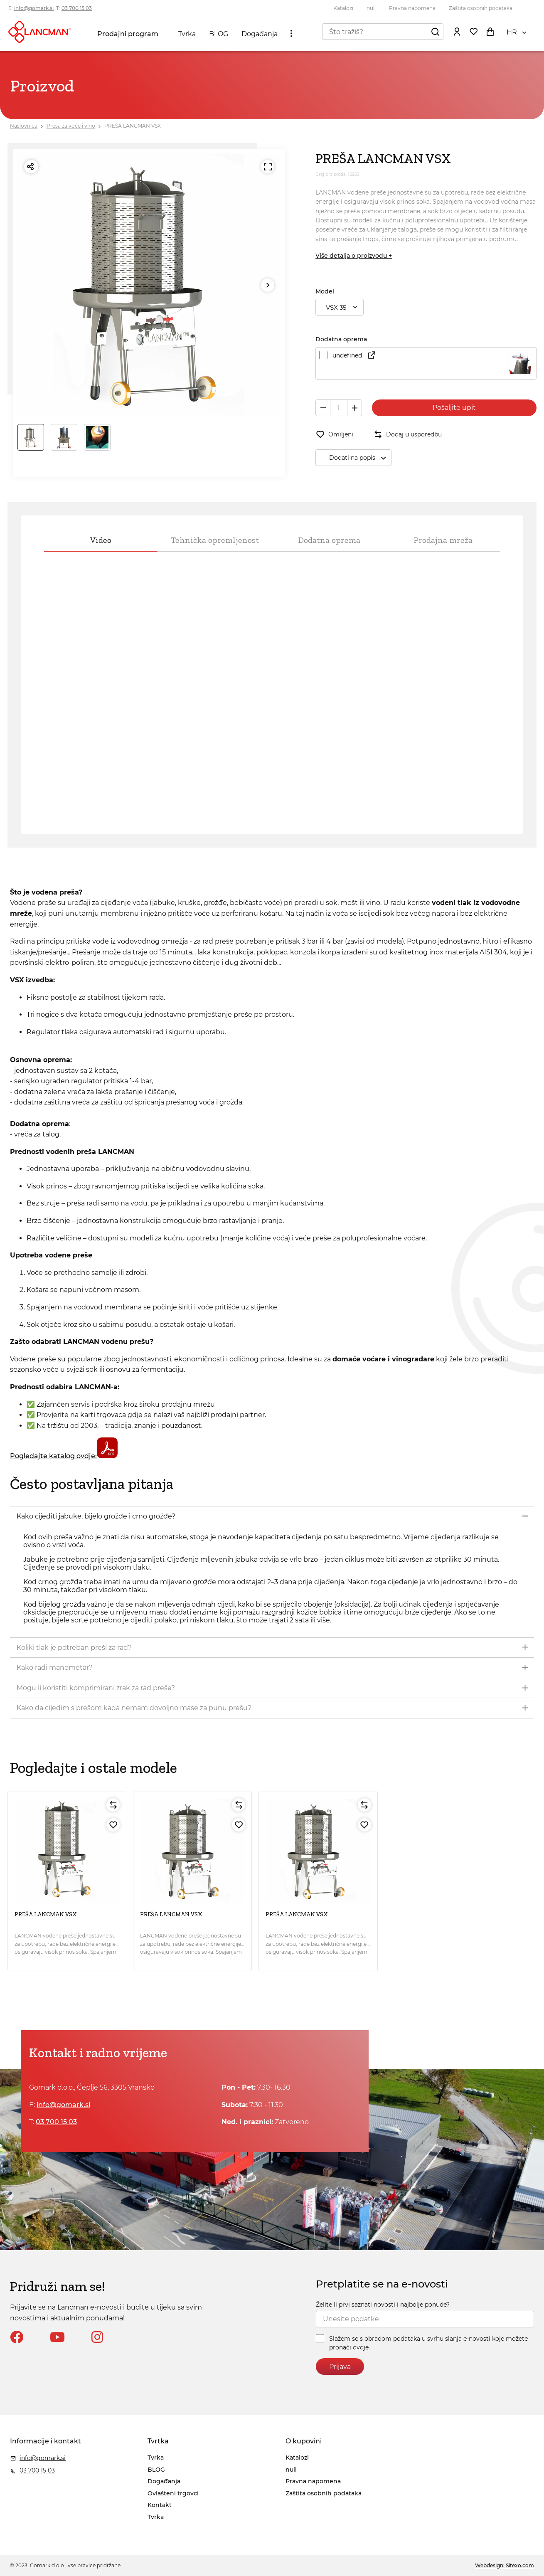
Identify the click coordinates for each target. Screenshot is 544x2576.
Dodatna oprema (329, 540)
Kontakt (160, 2505)
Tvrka (187, 34)
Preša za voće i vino (71, 126)
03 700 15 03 (77, 8)
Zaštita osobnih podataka (480, 8)
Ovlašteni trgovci (173, 2493)
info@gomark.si (34, 8)
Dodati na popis (360, 458)
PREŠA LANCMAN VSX (132, 126)
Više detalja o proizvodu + (353, 255)
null (371, 8)
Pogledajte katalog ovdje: (64, 1456)
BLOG (218, 34)
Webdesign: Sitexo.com (504, 2565)
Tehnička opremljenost (215, 540)
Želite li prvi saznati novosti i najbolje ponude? (383, 2304)
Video (100, 540)
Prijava (340, 2367)
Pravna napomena (412, 8)
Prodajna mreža (443, 540)
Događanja (259, 34)
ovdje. (361, 2347)
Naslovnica (23, 126)
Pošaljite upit (454, 408)
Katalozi (343, 8)
